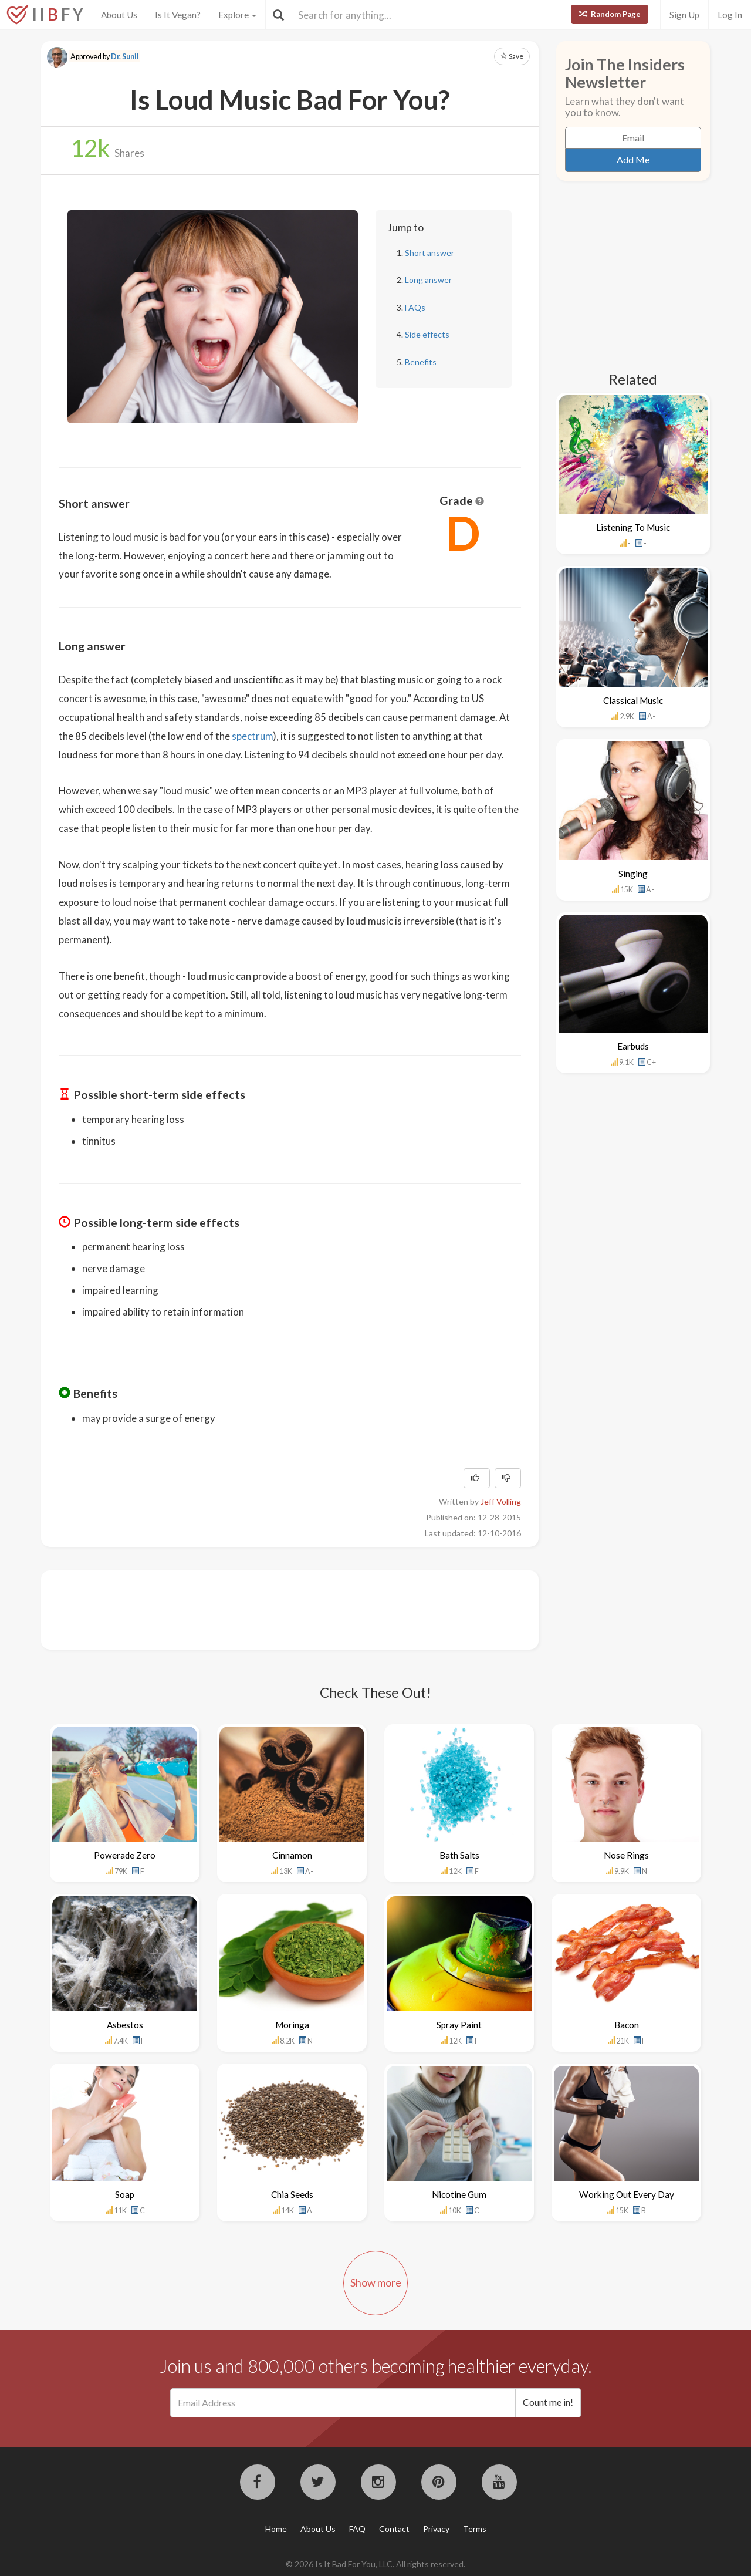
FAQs (415, 307)
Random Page (610, 14)
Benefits (421, 362)
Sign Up (684, 14)
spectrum (252, 736)
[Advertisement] (272, 1608)
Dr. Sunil (125, 56)
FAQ (357, 2529)
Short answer (429, 253)
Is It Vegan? (178, 14)
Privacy (436, 2529)
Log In (730, 14)
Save (511, 56)
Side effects (427, 334)
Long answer (428, 280)
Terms (474, 2529)
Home (276, 2529)
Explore (237, 14)
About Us (119, 14)
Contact (394, 2529)
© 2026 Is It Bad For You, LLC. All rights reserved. (375, 2564)
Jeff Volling (501, 1501)
